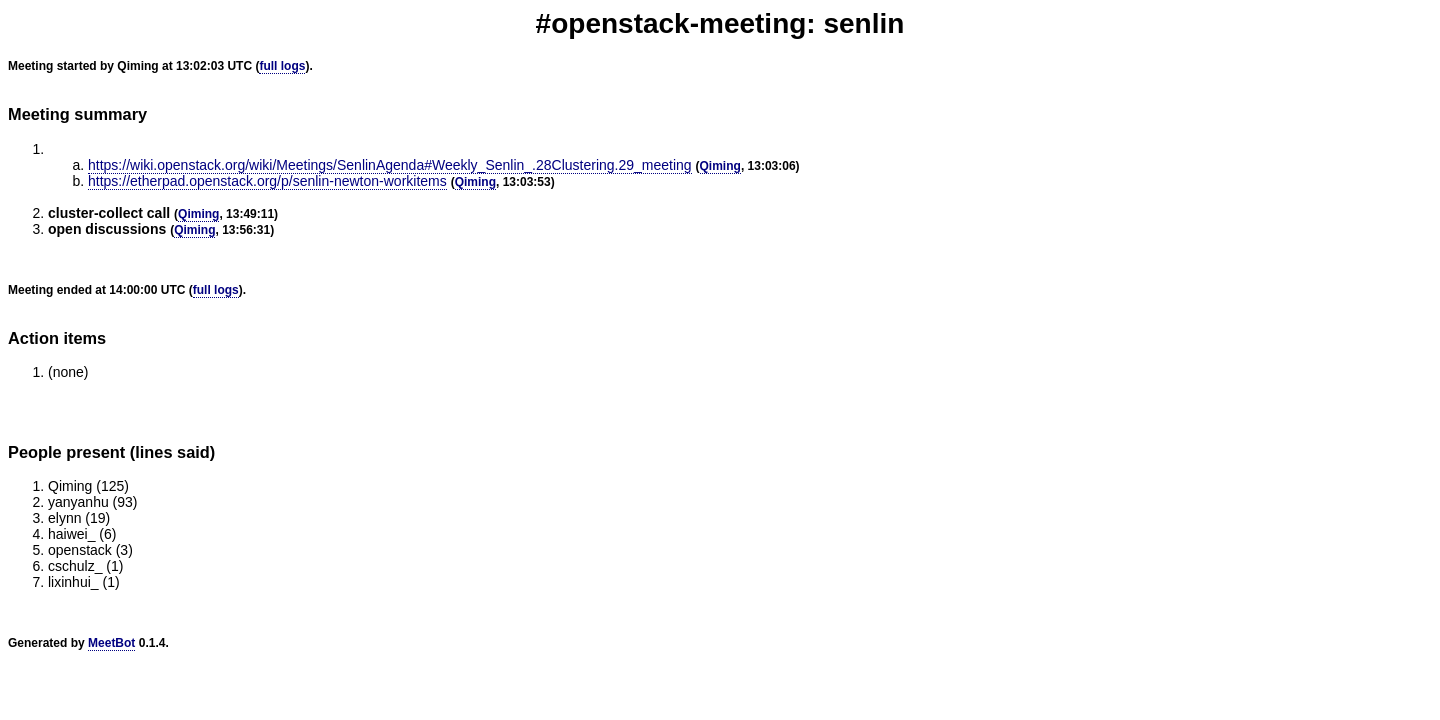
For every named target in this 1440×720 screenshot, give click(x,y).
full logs (282, 66)
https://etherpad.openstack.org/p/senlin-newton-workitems (267, 181)
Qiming (720, 166)
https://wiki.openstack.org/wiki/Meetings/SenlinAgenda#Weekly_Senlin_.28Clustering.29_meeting (390, 165)
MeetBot (111, 643)
